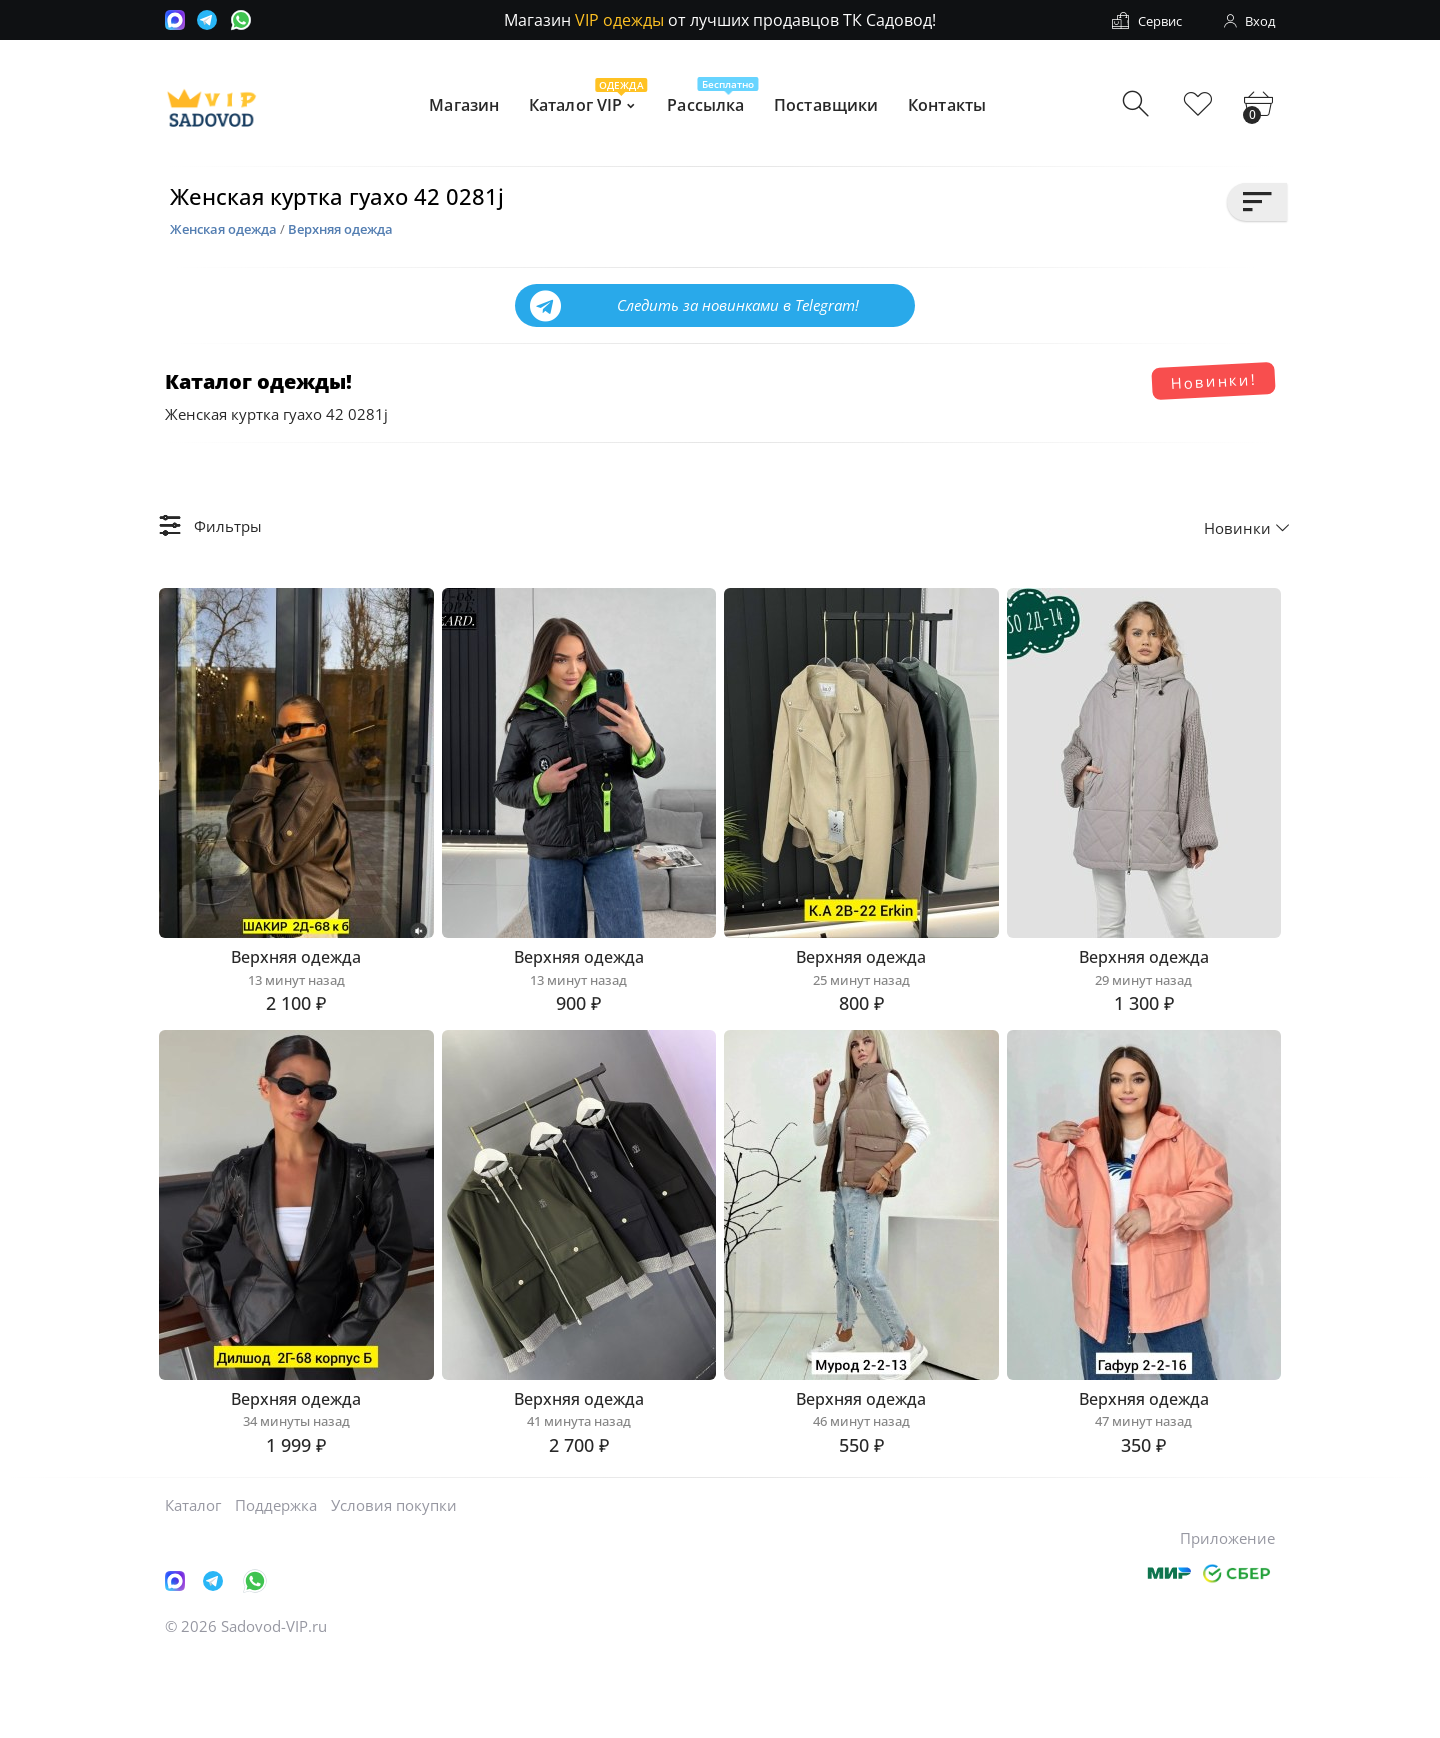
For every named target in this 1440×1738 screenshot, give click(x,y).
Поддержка (276, 1585)
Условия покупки (394, 1585)
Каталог (193, 1585)
